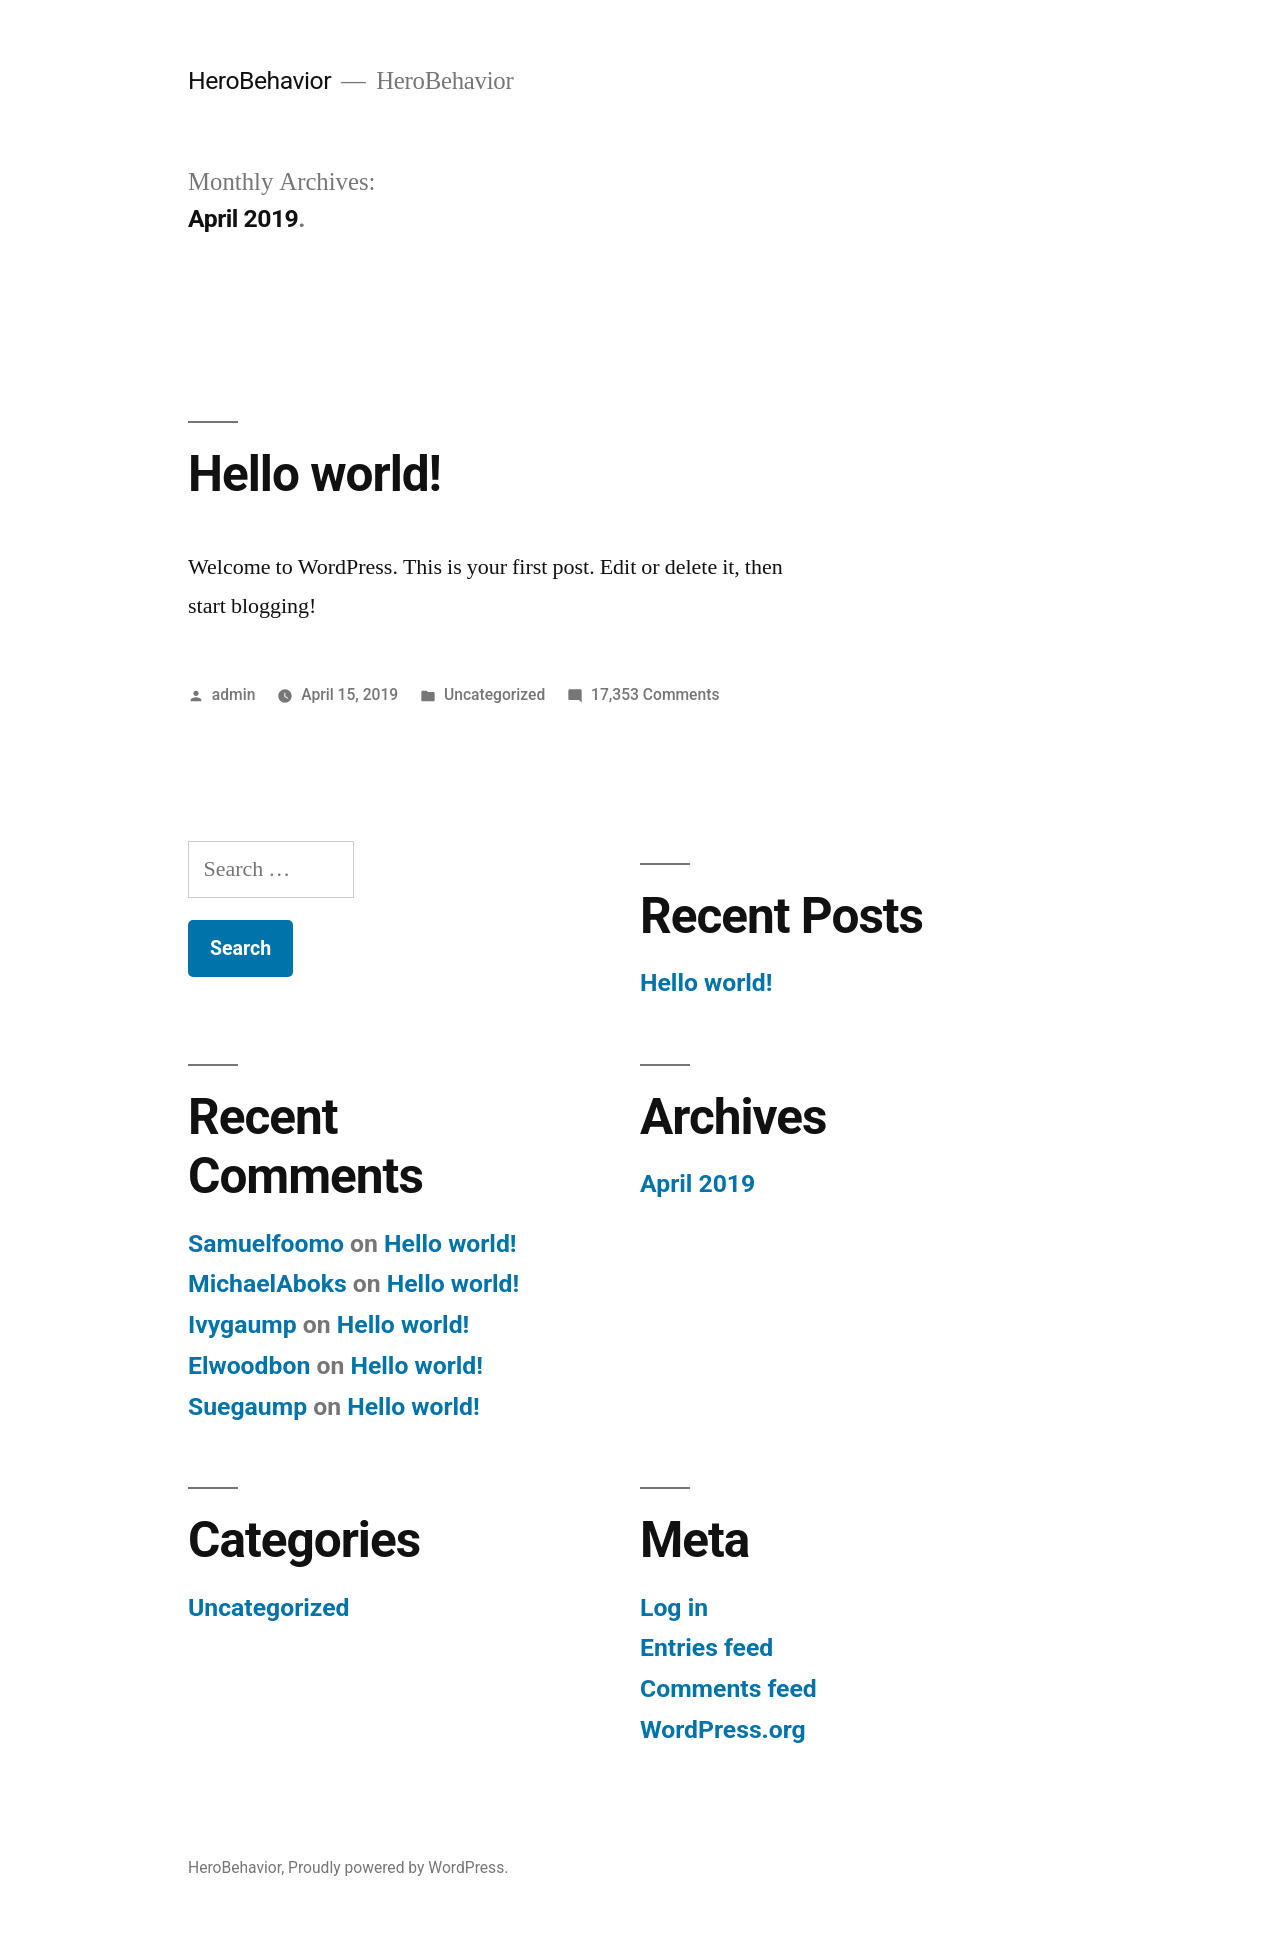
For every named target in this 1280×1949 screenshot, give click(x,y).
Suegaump (247, 1406)
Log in (674, 1607)
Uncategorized (494, 694)
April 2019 (697, 1183)
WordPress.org (723, 1729)
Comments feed (728, 1688)
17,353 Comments (655, 694)
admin (234, 694)
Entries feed (706, 1647)
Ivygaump (242, 1324)
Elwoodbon (249, 1365)
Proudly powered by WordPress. (398, 1867)
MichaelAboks (267, 1283)
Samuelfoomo (266, 1243)
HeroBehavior (259, 80)
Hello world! (314, 474)
